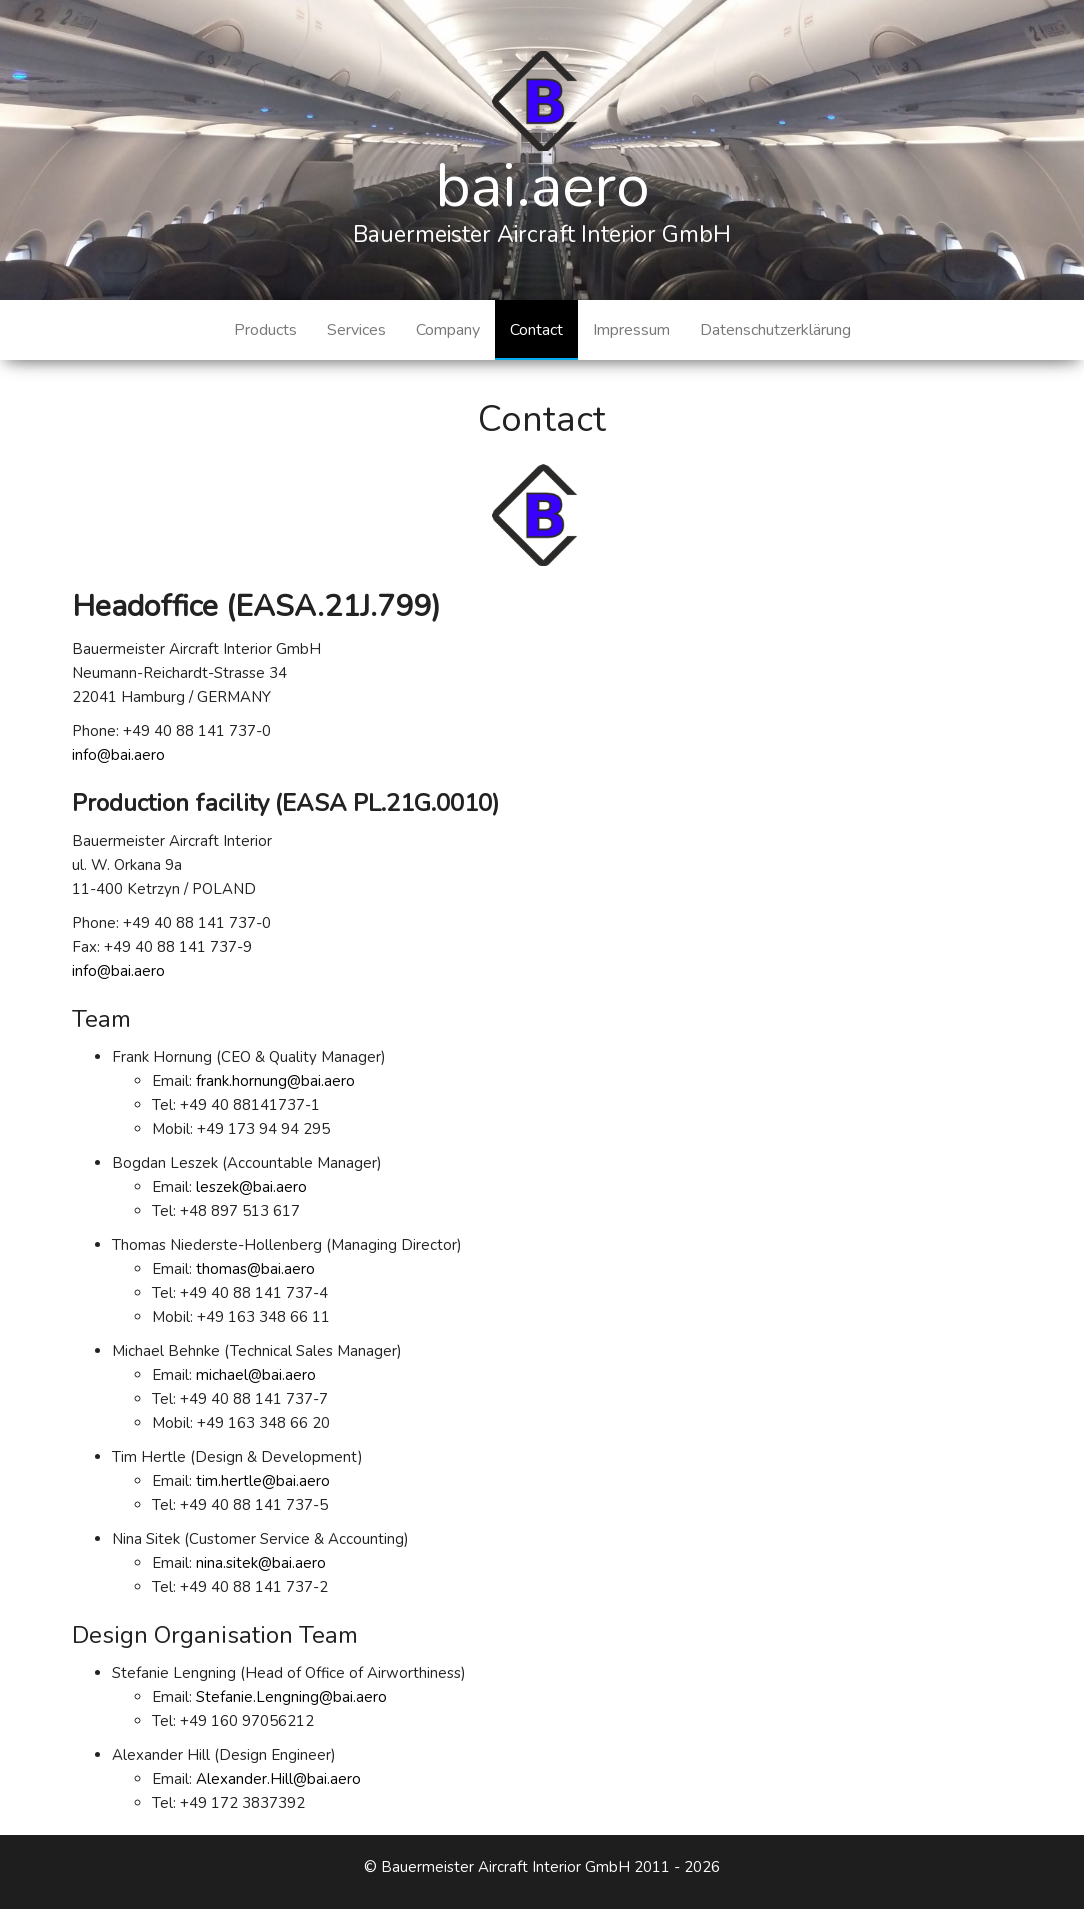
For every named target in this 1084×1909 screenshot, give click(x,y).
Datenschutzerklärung (775, 330)
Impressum (631, 330)
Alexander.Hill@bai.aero (278, 1779)
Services (356, 330)
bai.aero (542, 186)
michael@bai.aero (256, 1375)
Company (448, 330)
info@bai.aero (118, 755)
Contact (536, 330)
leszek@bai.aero (251, 1187)
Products (265, 330)
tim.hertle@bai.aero (263, 1481)
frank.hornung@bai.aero (275, 1081)
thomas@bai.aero (255, 1269)
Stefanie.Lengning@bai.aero (291, 1697)
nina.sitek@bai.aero (261, 1563)
